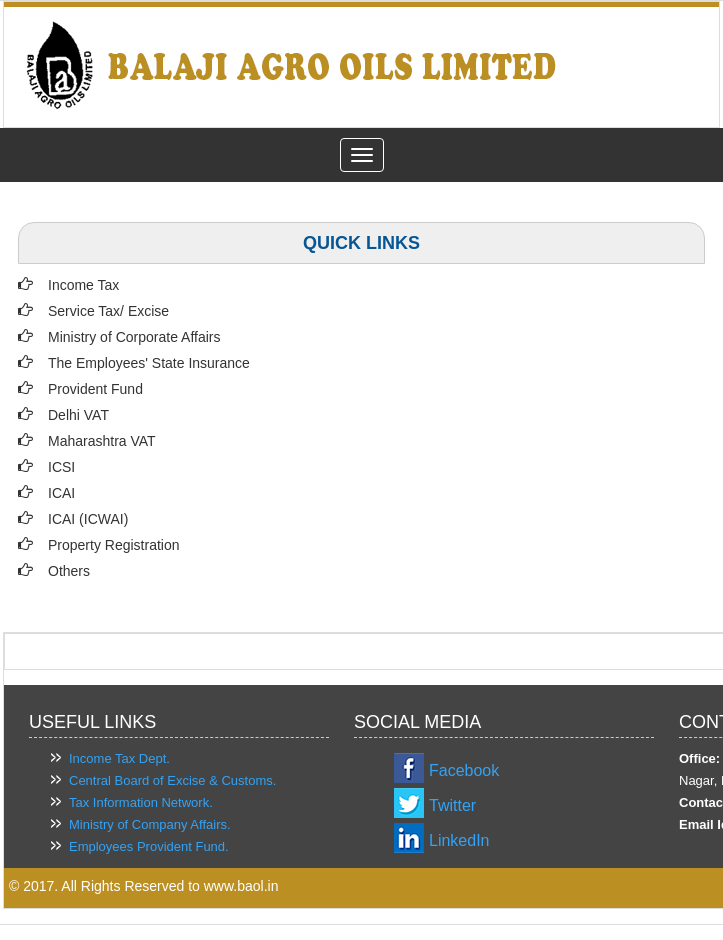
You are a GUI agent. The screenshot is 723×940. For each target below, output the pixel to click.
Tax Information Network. (141, 802)
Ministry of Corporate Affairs (134, 337)
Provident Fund (95, 389)
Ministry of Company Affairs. (150, 824)
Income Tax (83, 285)
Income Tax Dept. (119, 758)
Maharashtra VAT (102, 441)
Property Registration (114, 545)
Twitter (452, 805)
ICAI (61, 493)
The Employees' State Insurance (149, 363)
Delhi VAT (78, 415)
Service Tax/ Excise (108, 311)
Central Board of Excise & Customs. (172, 780)
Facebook (464, 770)
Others (69, 571)
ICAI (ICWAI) (88, 519)
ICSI (61, 467)
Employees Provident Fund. (149, 846)
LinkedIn (459, 840)
